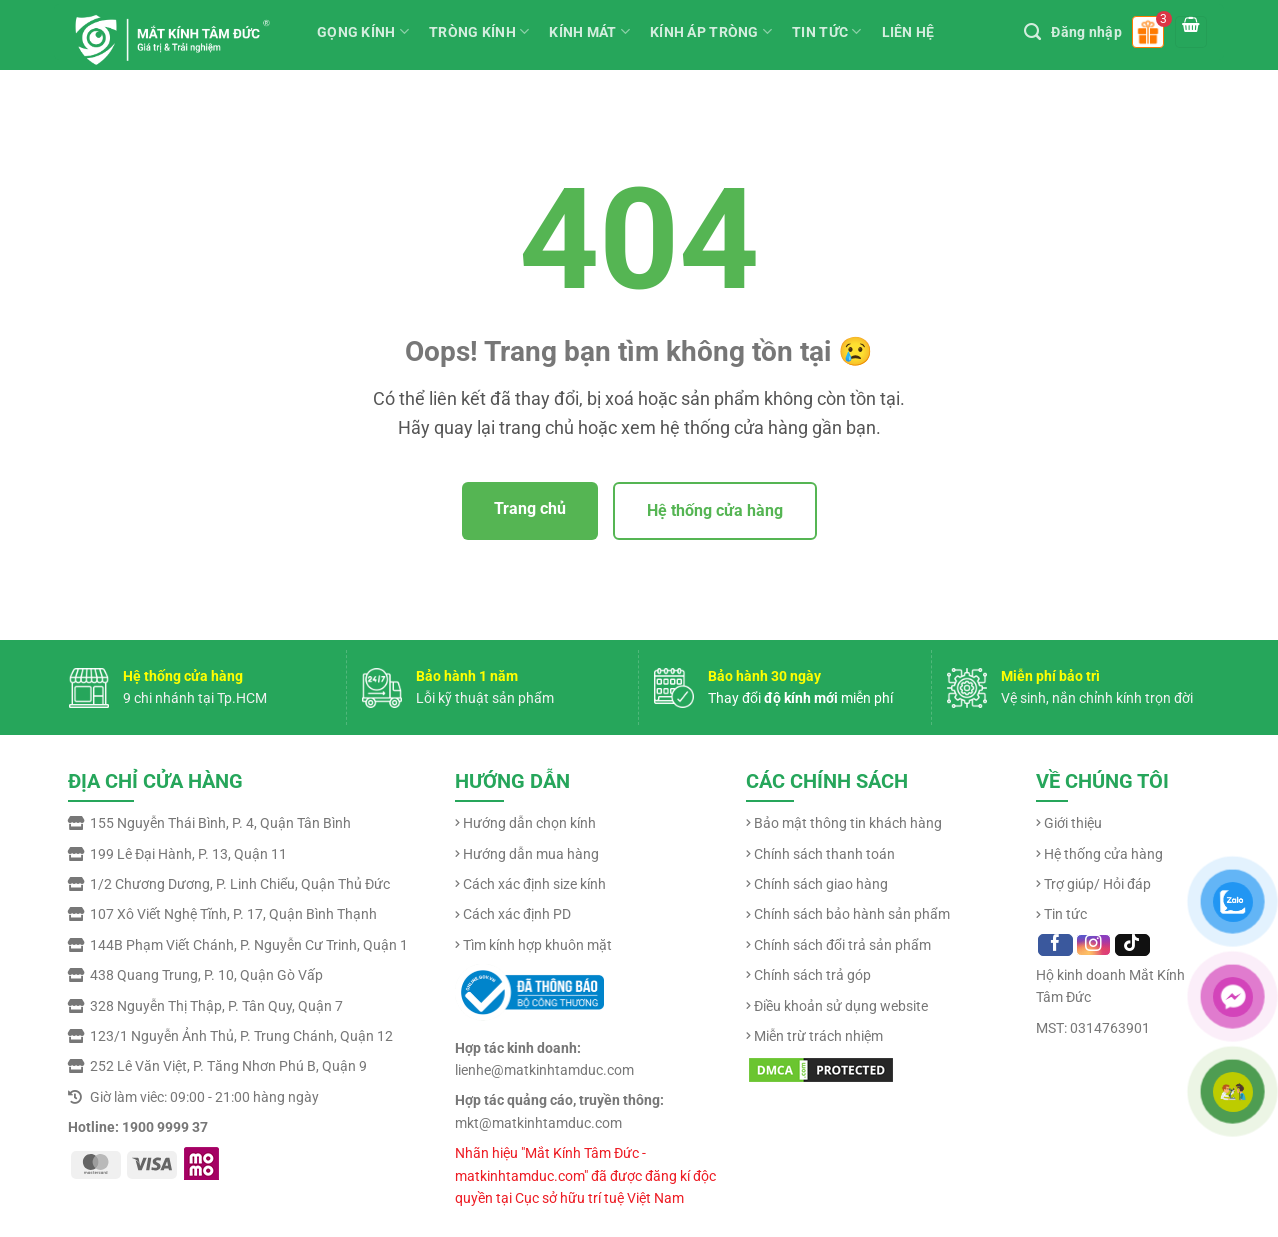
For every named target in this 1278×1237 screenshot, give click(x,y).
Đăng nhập (1086, 32)
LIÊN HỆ (908, 32)
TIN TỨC (826, 31)
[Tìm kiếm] (1032, 32)
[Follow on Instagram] (1093, 945)
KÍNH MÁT (589, 31)
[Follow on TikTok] (1132, 945)
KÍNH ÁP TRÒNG (711, 31)
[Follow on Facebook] (1055, 945)
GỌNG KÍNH (363, 31)
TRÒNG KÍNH (479, 31)
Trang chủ (530, 508)
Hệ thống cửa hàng (715, 510)
